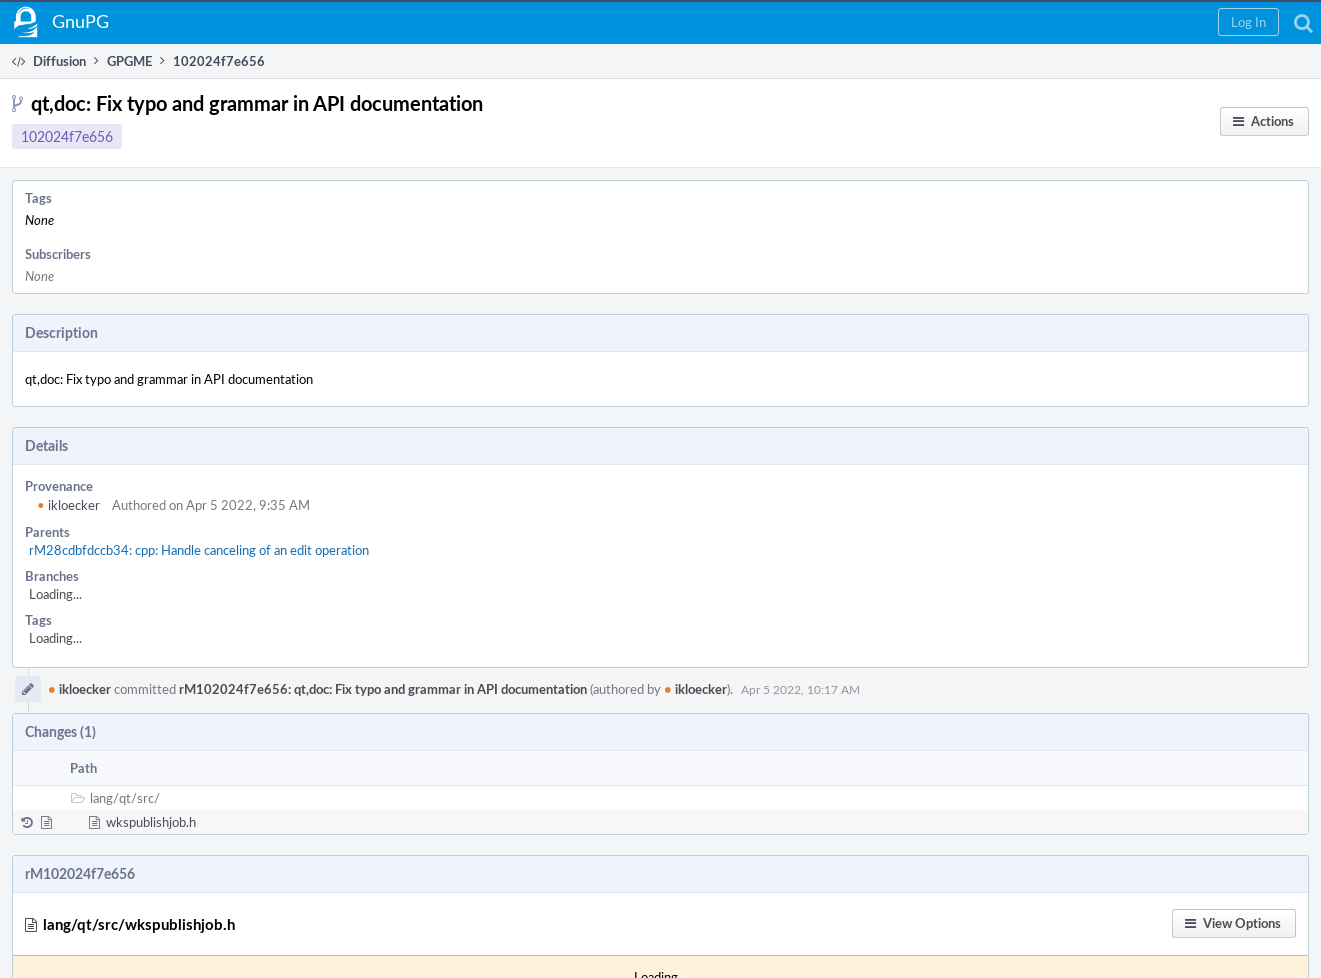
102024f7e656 (67, 136)
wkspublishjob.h (151, 822)
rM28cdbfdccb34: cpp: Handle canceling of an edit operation (199, 550)
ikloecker (68, 505)
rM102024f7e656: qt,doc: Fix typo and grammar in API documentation (383, 689)
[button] (1248, 22)
